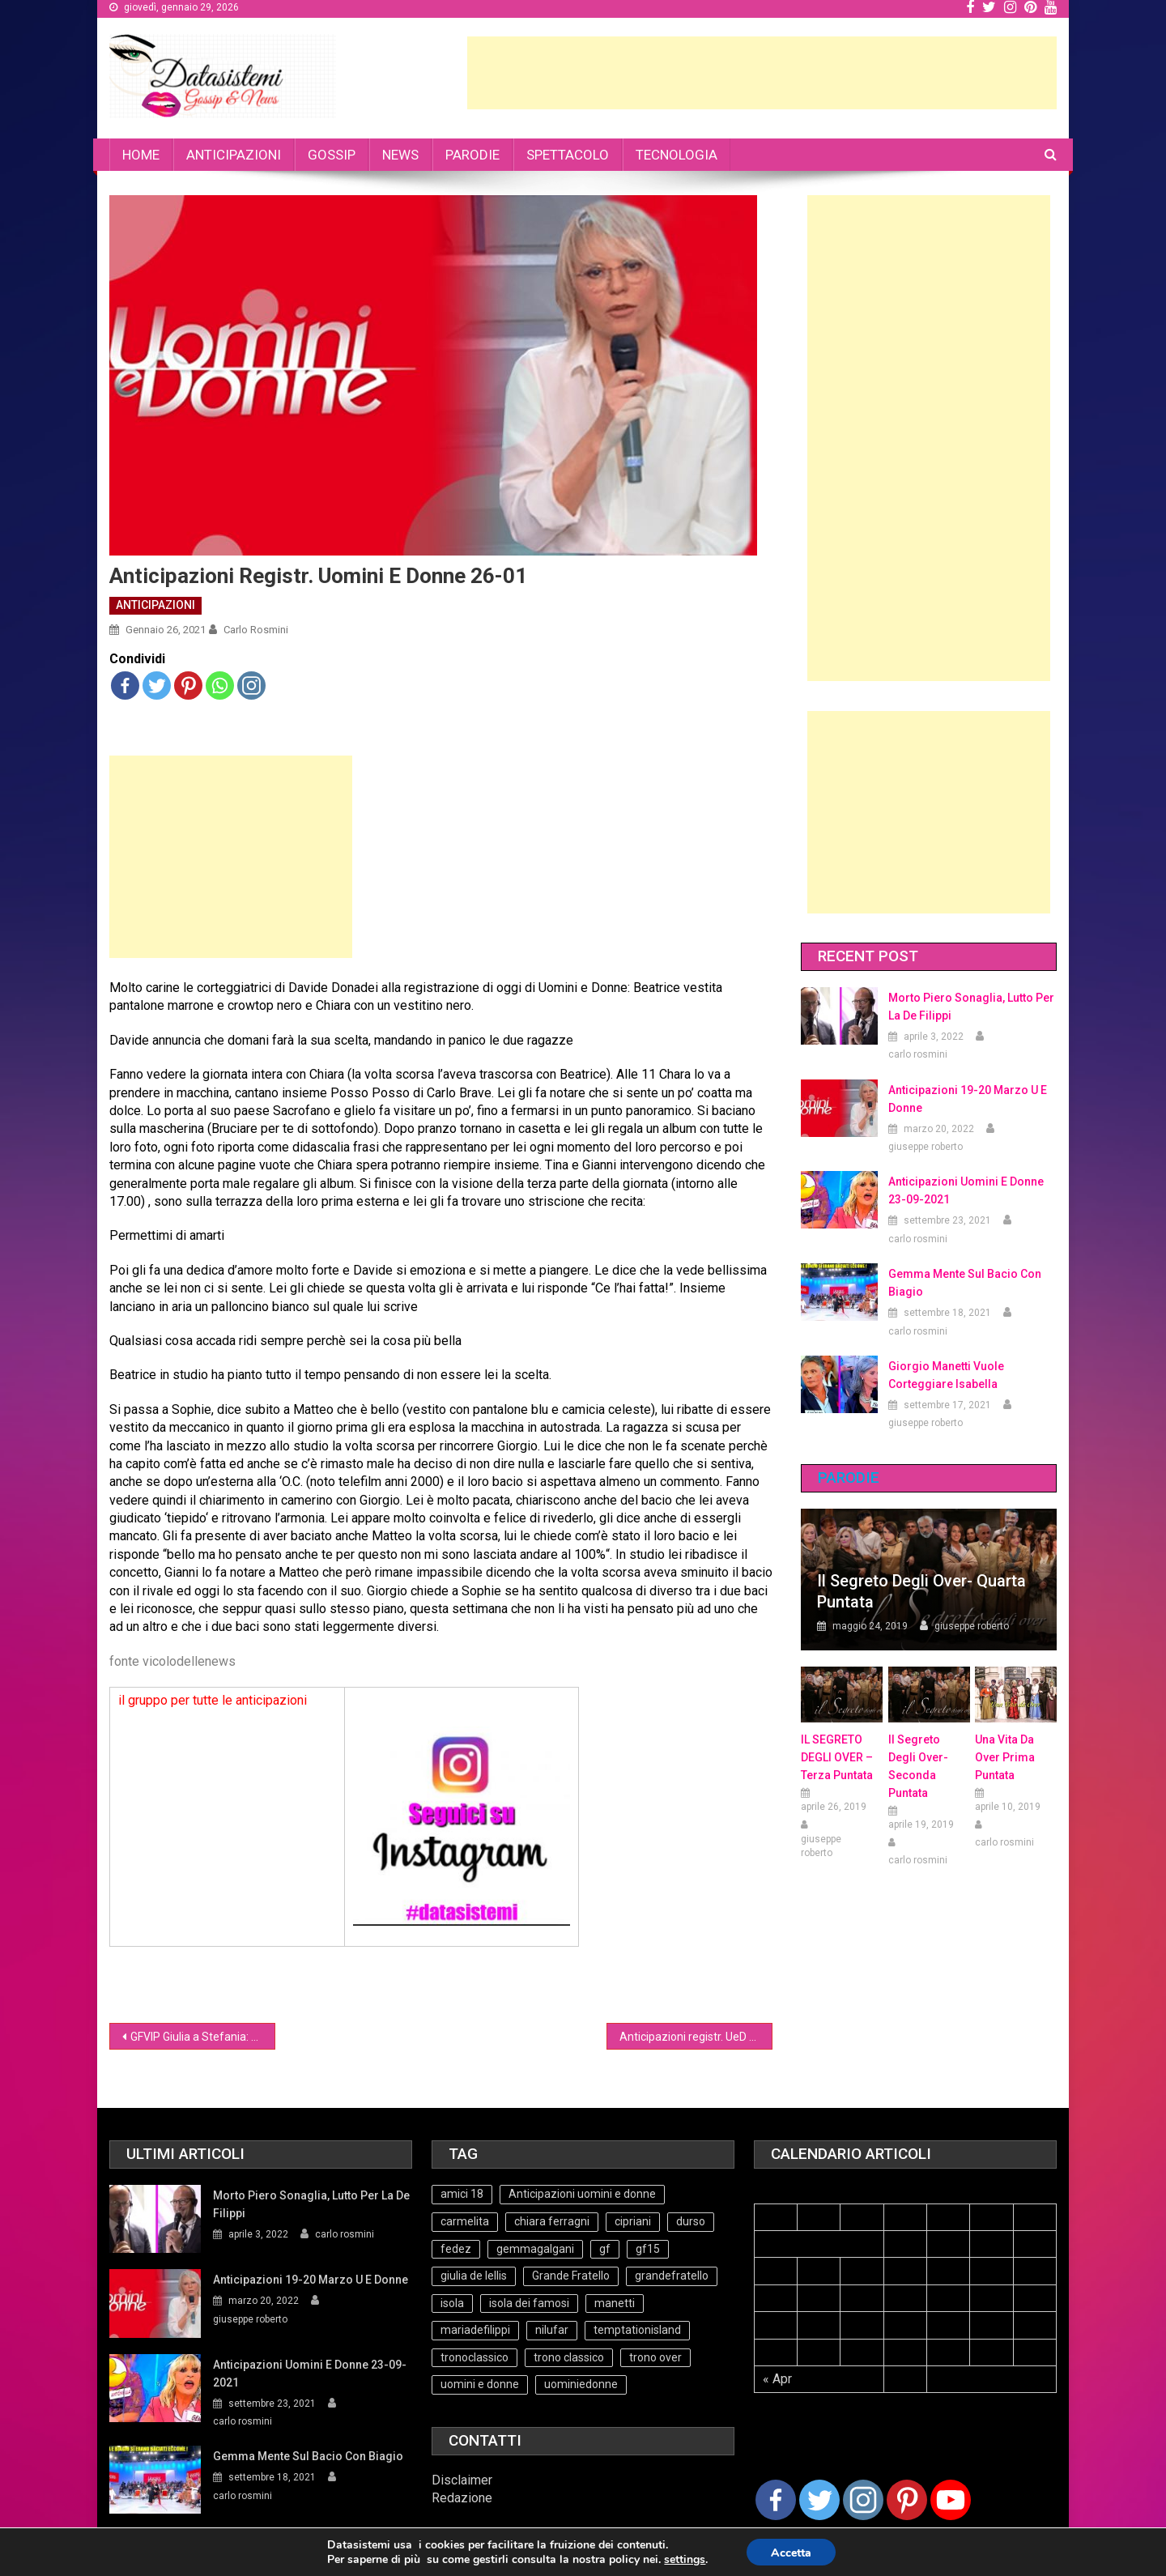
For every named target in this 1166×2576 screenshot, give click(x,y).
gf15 (648, 2248)
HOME (141, 155)
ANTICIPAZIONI (233, 155)
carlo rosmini (255, 630)
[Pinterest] (907, 2500)
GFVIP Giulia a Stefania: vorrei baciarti (202, 2036)
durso (690, 2221)
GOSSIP (331, 155)
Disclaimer (462, 2480)
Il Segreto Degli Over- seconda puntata (918, 1766)
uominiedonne (581, 2384)
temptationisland (637, 2329)
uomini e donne (479, 2384)
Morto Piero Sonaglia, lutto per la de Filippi (971, 1006)
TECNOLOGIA (676, 155)
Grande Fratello (571, 2275)
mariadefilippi (475, 2329)
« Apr (777, 2379)
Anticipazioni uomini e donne (582, 2193)
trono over (655, 2357)
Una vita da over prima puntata (1005, 1757)
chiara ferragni (551, 2221)
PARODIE (472, 155)
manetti (614, 2303)
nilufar (551, 2329)
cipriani (633, 2221)
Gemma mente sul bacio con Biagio (964, 1282)
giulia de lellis (473, 2275)
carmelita (464, 2221)
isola (452, 2303)
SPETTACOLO (567, 155)
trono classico (569, 2357)
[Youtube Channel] (950, 2500)
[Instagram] (863, 2500)
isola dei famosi (529, 2303)
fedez (455, 2248)
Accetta (791, 2553)
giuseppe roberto (925, 1146)
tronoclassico (474, 2357)
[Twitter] (819, 2500)
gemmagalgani (535, 2248)
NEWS (400, 155)
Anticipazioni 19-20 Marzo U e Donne (967, 1099)
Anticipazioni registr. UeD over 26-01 (695, 2036)
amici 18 (461, 2193)
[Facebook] (775, 2500)
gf (605, 2248)
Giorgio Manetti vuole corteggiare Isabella (946, 1375)
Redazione (462, 2498)
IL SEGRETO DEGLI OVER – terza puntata (837, 1757)
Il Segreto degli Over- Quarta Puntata (921, 1591)
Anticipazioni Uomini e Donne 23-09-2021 (966, 1190)
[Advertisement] (762, 72)
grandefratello (672, 2275)
